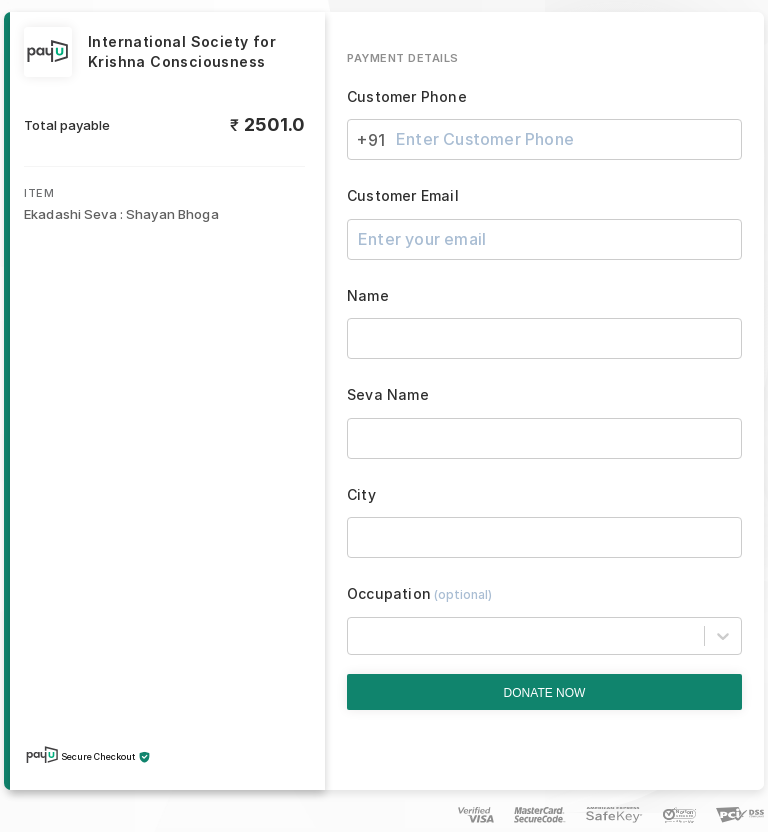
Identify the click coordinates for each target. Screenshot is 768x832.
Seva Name (388, 395)
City (361, 495)
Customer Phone (407, 97)
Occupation (419, 594)
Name (368, 296)
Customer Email (403, 196)
